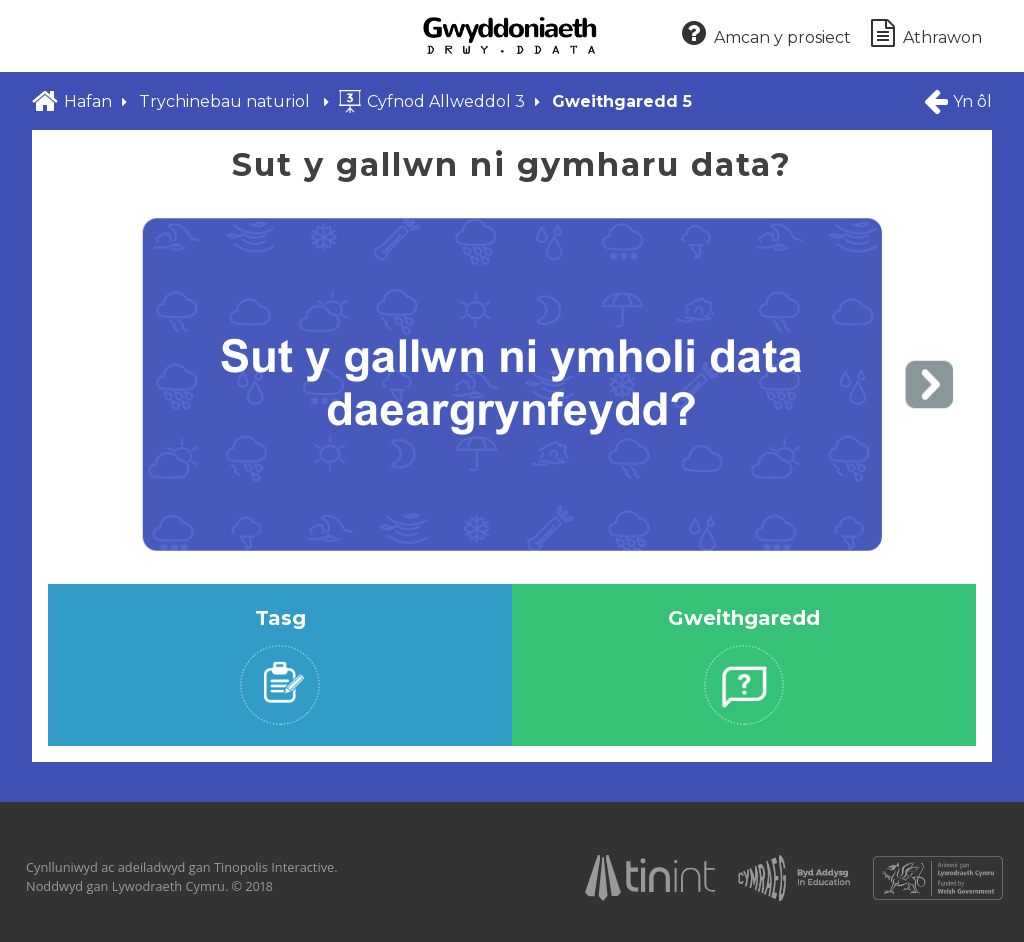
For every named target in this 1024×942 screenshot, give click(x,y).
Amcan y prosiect (766, 34)
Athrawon (926, 34)
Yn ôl (957, 101)
